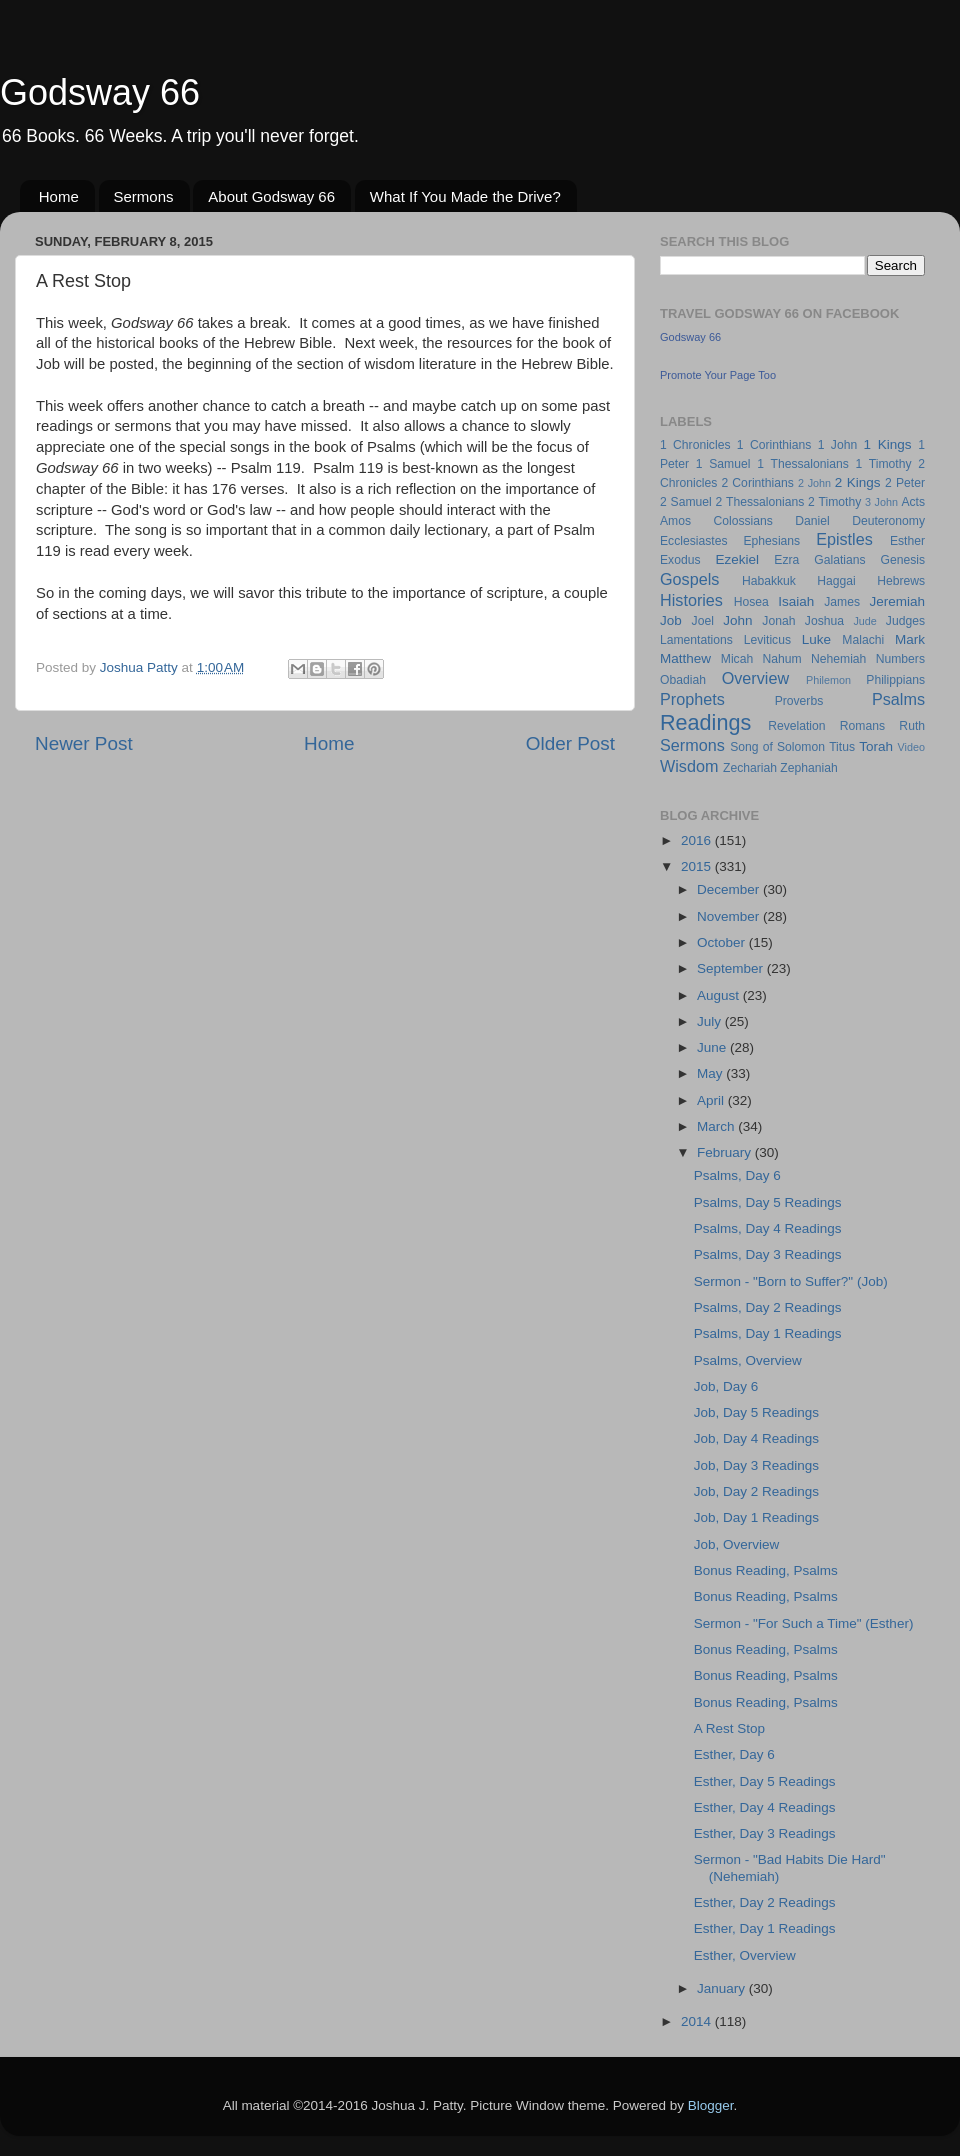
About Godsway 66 (271, 196)
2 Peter (905, 483)
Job (671, 620)
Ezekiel (737, 559)
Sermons (144, 196)
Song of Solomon (777, 747)
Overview (755, 678)
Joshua (824, 621)
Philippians (895, 680)
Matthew (685, 658)
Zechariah (750, 768)
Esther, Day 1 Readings (765, 1928)
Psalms (898, 699)
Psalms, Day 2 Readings (768, 1307)
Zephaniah (808, 768)
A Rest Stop (729, 1728)
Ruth (912, 726)
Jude (864, 621)
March (717, 1126)
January (723, 1988)
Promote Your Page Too (718, 375)
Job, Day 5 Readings (756, 1412)
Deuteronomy (888, 521)
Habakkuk (769, 581)
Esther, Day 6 (734, 1754)
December (730, 889)
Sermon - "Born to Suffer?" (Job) (791, 1281)
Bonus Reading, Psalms (766, 1570)
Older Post (570, 743)
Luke (816, 639)
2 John (814, 483)
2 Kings (858, 482)
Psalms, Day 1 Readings (768, 1333)
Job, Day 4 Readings (756, 1438)
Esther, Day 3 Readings (765, 1833)
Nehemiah (838, 659)
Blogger (711, 2105)
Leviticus (767, 640)
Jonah (778, 621)
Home (59, 196)
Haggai (836, 581)
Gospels (689, 579)
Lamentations (696, 640)
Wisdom (689, 766)
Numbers (900, 659)
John (737, 620)
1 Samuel (723, 464)
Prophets (692, 699)
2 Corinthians (757, 483)
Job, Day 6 (726, 1386)
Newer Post (84, 743)
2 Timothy (834, 502)
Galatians (839, 560)
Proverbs (799, 701)
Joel (703, 621)
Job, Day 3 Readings (756, 1465)
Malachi (863, 640)
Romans (862, 726)
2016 (698, 840)
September (732, 968)
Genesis (902, 560)
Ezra (786, 560)
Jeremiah (898, 601)
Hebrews (901, 581)
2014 (698, 2021)
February (726, 1152)
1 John (837, 445)
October (723, 942)
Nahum (782, 659)
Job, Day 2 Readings (756, 1491)
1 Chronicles (695, 445)
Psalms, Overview (748, 1360)
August (720, 995)
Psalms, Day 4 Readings (768, 1228)
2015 (698, 866)
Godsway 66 (100, 92)
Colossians (742, 521)
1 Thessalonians (803, 464)
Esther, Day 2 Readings (765, 1902)
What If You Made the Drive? (465, 196)
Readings (705, 722)
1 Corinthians (774, 445)
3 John (881, 502)
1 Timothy (884, 464)
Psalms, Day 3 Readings (768, 1254)
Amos (675, 521)
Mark (910, 639)
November (730, 916)
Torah (876, 746)
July (711, 1021)
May (711, 1073)
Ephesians (771, 541)
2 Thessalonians (760, 502)
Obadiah (683, 680)
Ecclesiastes (693, 541)
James (842, 602)
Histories (691, 600)
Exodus (680, 560)
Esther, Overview (745, 1955)
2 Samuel (686, 502)
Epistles (844, 539)
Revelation (796, 726)
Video (911, 747)
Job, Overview (737, 1544)
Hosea (751, 602)
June (713, 1047)
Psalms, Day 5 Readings (768, 1202)
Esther (907, 541)
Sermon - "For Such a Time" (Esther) (804, 1623)
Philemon (828, 680)
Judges (905, 621)
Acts (913, 502)
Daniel (812, 521)
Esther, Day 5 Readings (765, 1781)
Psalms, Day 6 (737, 1175)
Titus (842, 747)
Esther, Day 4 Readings (765, 1807)
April (712, 1100)
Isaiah (796, 601)
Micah (737, 659)
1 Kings (888, 444)
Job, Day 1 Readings (756, 1517)
